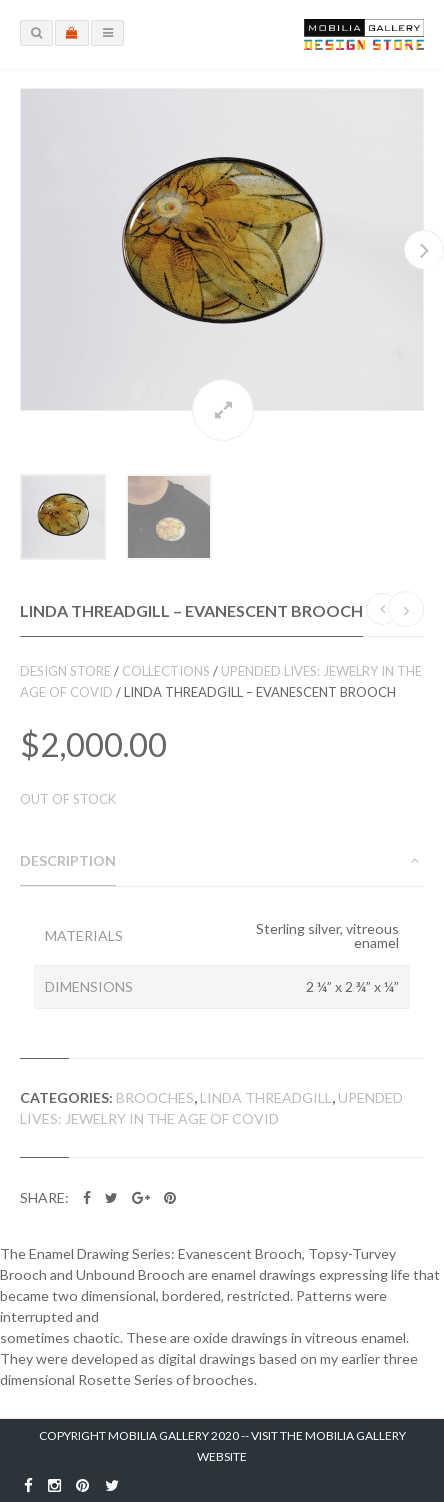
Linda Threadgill (266, 1097)
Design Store (65, 671)
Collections (166, 671)
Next (424, 249)
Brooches (155, 1097)
